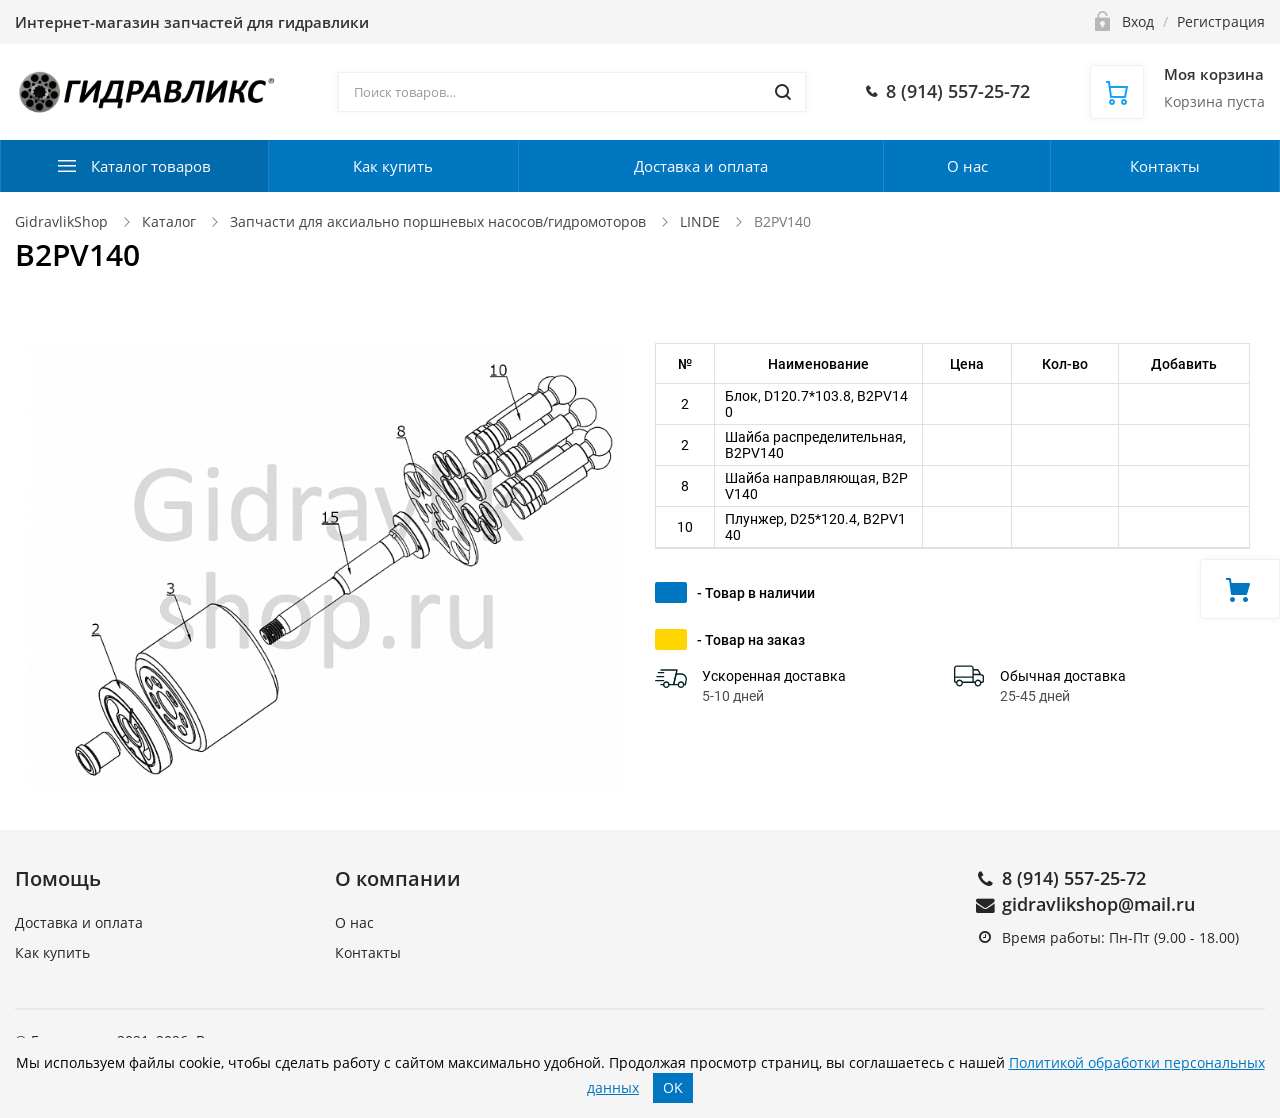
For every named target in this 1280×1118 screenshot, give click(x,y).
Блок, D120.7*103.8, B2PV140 (816, 404)
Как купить (393, 166)
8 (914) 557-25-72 (1074, 878)
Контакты (1165, 166)
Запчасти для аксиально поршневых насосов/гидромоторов (438, 221)
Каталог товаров (151, 166)
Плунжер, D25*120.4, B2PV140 (815, 527)
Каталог (169, 221)
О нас (967, 166)
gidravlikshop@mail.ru (1098, 904)
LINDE (700, 221)
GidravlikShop (61, 221)
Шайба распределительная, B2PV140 (815, 445)
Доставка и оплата (701, 166)
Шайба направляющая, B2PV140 (816, 486)
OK (673, 1087)
